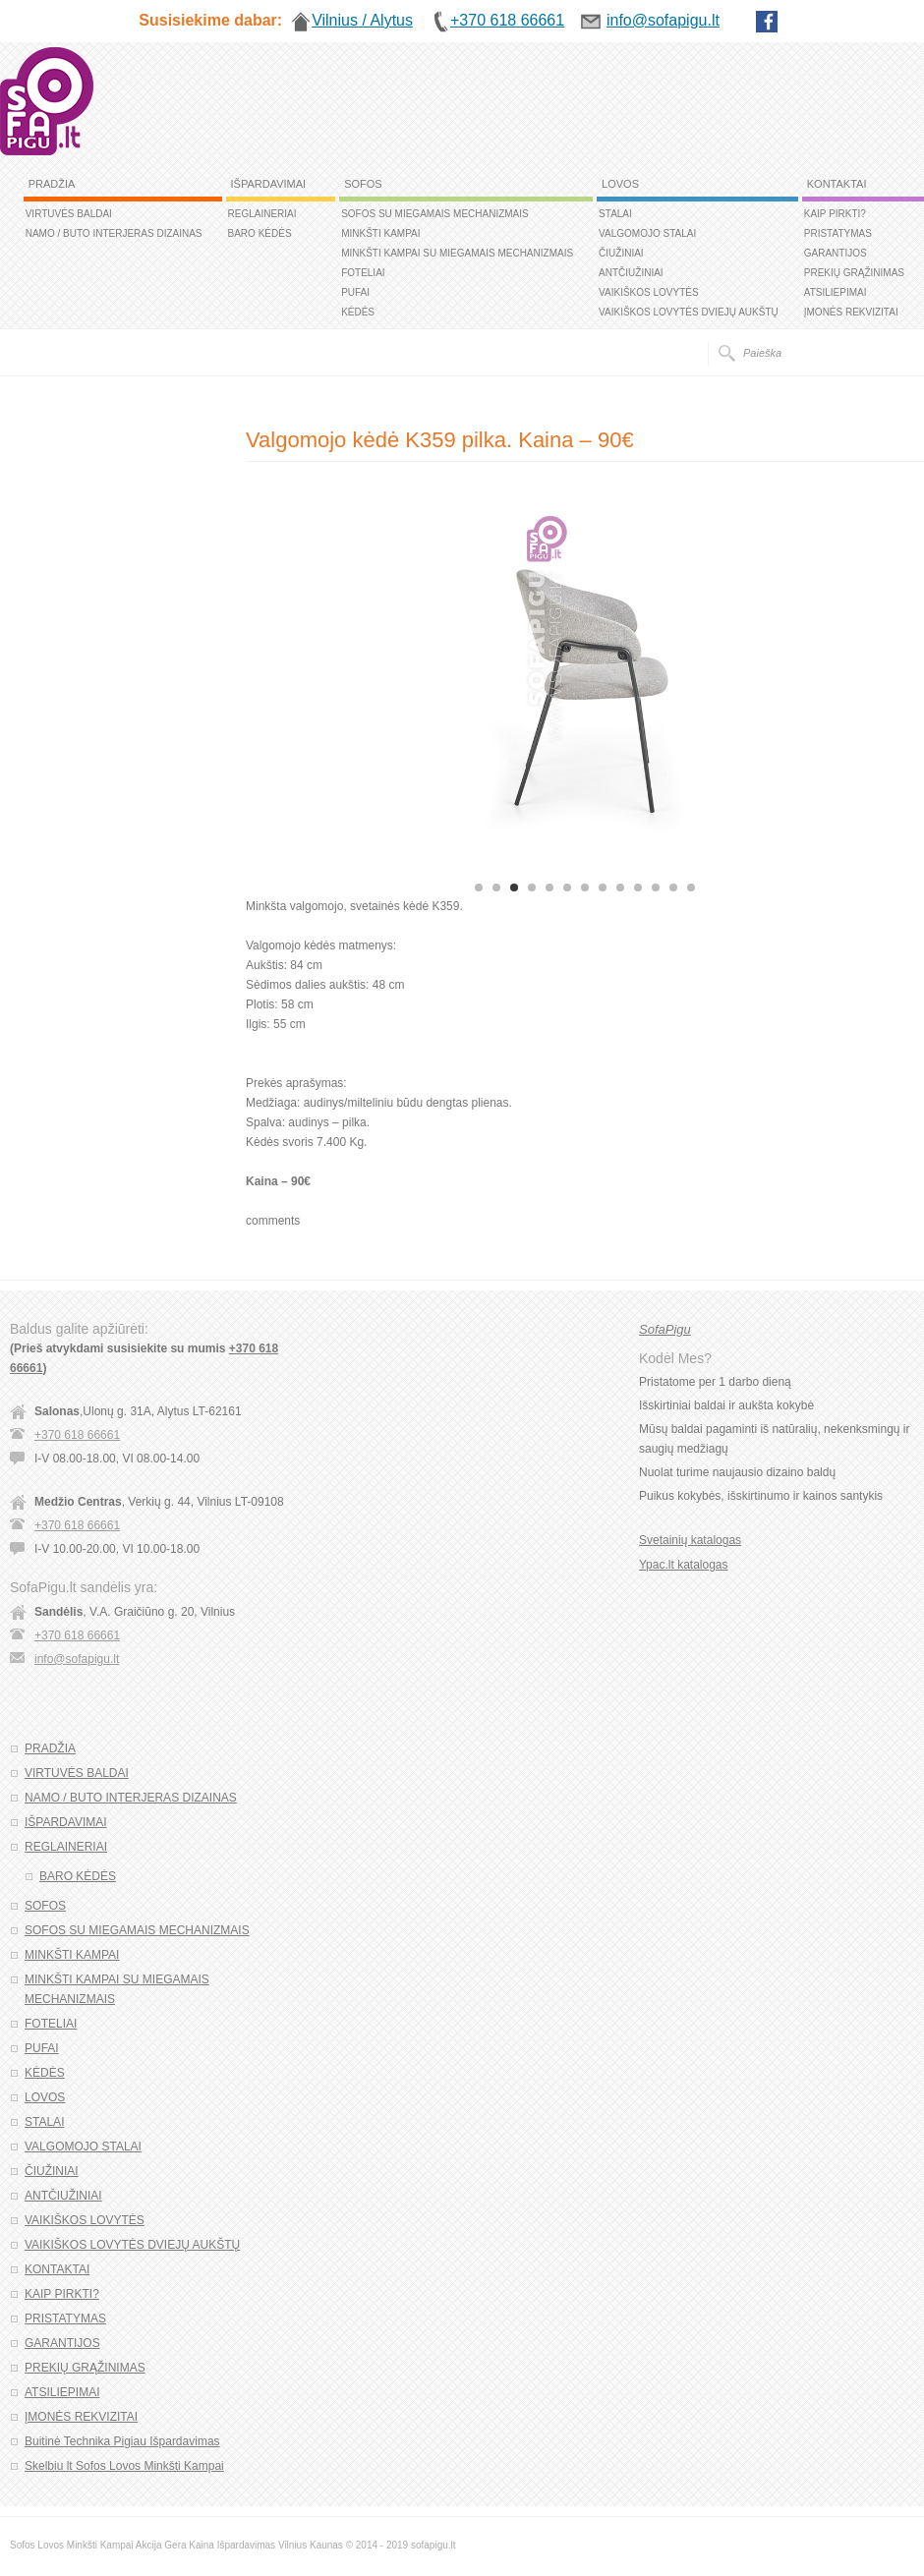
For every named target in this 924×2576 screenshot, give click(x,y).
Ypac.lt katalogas (683, 1565)
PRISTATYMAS (838, 233)
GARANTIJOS (835, 253)
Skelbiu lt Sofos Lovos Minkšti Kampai (124, 2466)
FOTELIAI (362, 272)
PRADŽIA (52, 184)
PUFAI (355, 292)
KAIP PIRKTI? (835, 213)
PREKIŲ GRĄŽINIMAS (854, 272)
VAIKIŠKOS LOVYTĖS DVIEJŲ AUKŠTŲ (689, 312)
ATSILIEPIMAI (835, 292)
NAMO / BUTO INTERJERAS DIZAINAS (114, 233)
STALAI (615, 213)
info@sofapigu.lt (76, 1659)
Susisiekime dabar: (210, 20)
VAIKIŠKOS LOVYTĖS (649, 292)
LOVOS (620, 184)
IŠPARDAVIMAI (269, 184)
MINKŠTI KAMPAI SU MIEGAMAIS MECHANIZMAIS (457, 253)
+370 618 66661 (77, 1435)
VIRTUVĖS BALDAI (69, 213)
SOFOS (363, 184)
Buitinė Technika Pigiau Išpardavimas (122, 2441)
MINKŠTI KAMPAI (380, 233)
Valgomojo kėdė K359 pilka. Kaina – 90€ (440, 440)
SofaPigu (665, 1329)
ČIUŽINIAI (621, 253)
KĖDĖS (358, 312)
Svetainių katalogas (690, 1540)
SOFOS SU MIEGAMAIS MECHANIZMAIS (435, 213)
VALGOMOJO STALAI (647, 233)
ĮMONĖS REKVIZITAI (851, 312)
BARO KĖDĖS (260, 233)
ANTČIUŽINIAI (631, 272)
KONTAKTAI (837, 184)
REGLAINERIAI (262, 213)
